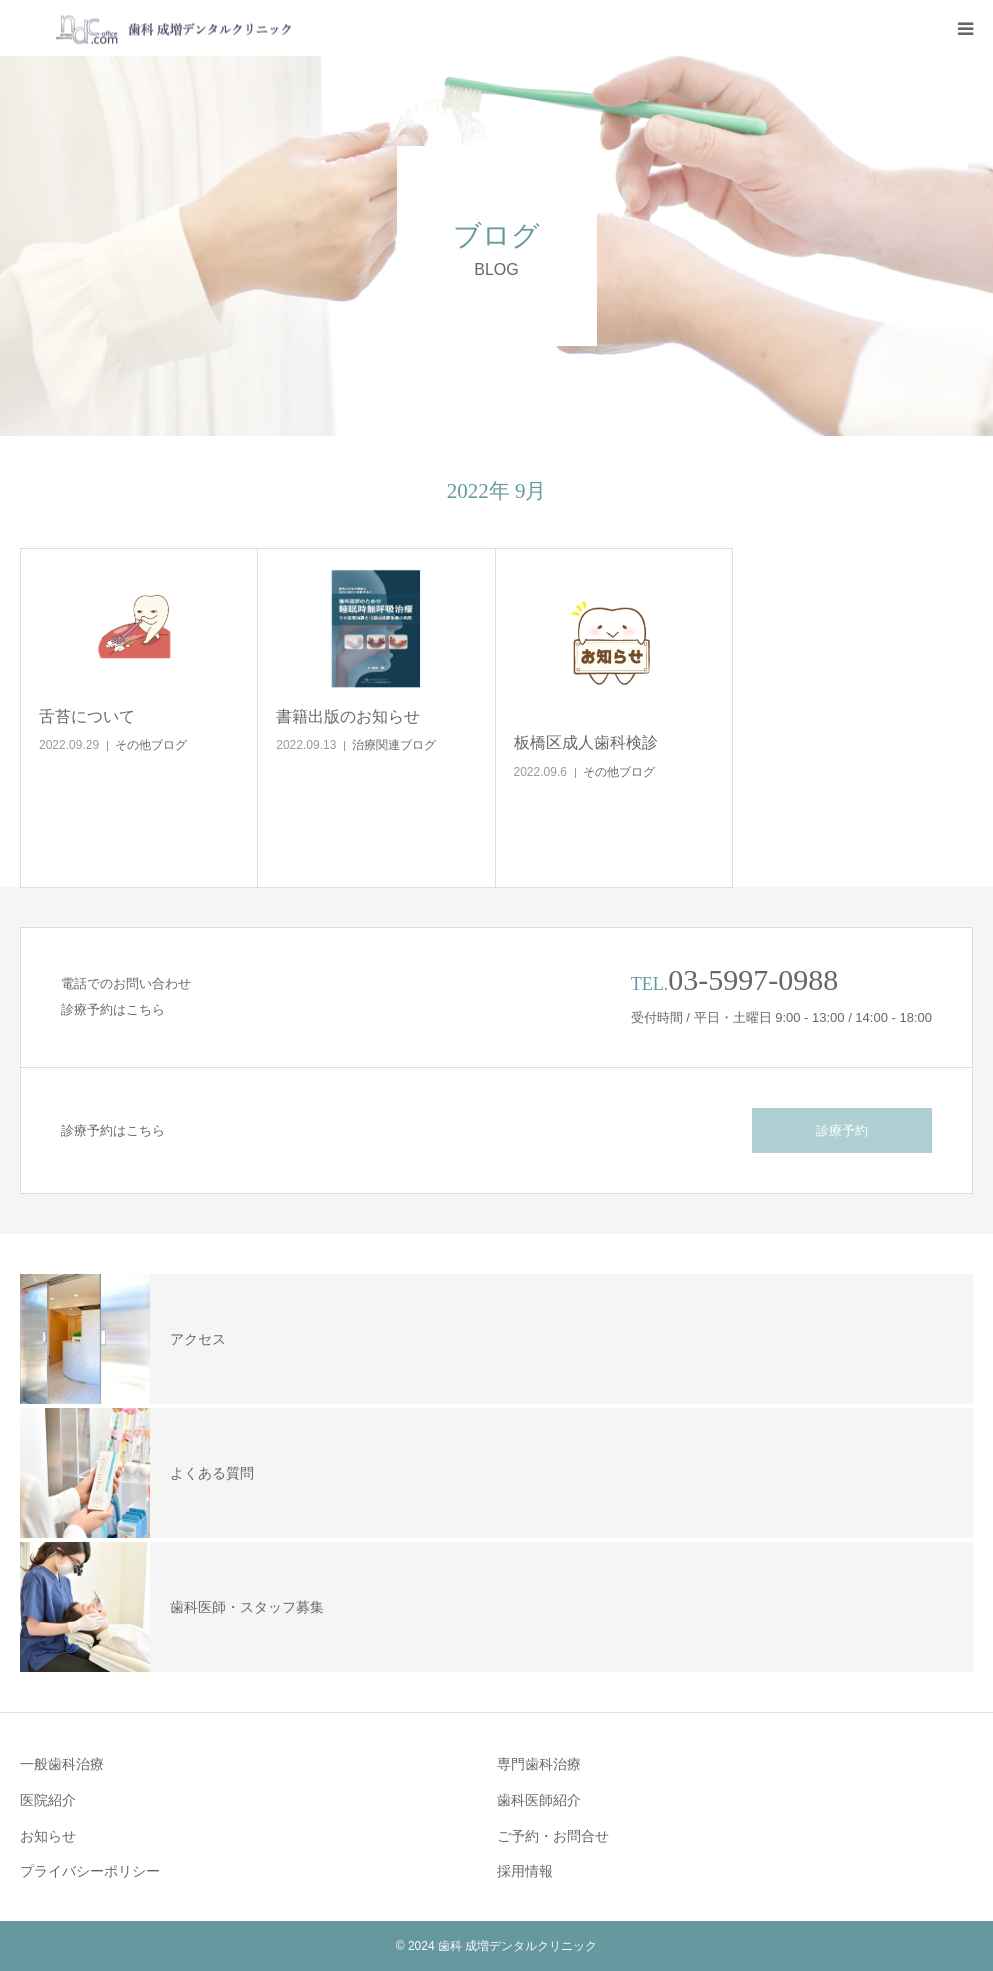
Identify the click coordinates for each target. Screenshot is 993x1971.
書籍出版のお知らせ (348, 716)
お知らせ (48, 1836)
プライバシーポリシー (90, 1871)
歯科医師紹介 (539, 1800)
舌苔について (87, 716)
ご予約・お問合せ (553, 1836)
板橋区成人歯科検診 (586, 742)
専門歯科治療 (539, 1764)
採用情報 (525, 1871)
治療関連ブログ (394, 745)
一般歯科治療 (62, 1764)
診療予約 (842, 1130)
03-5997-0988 (753, 979)
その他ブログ (151, 745)
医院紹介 (48, 1800)
